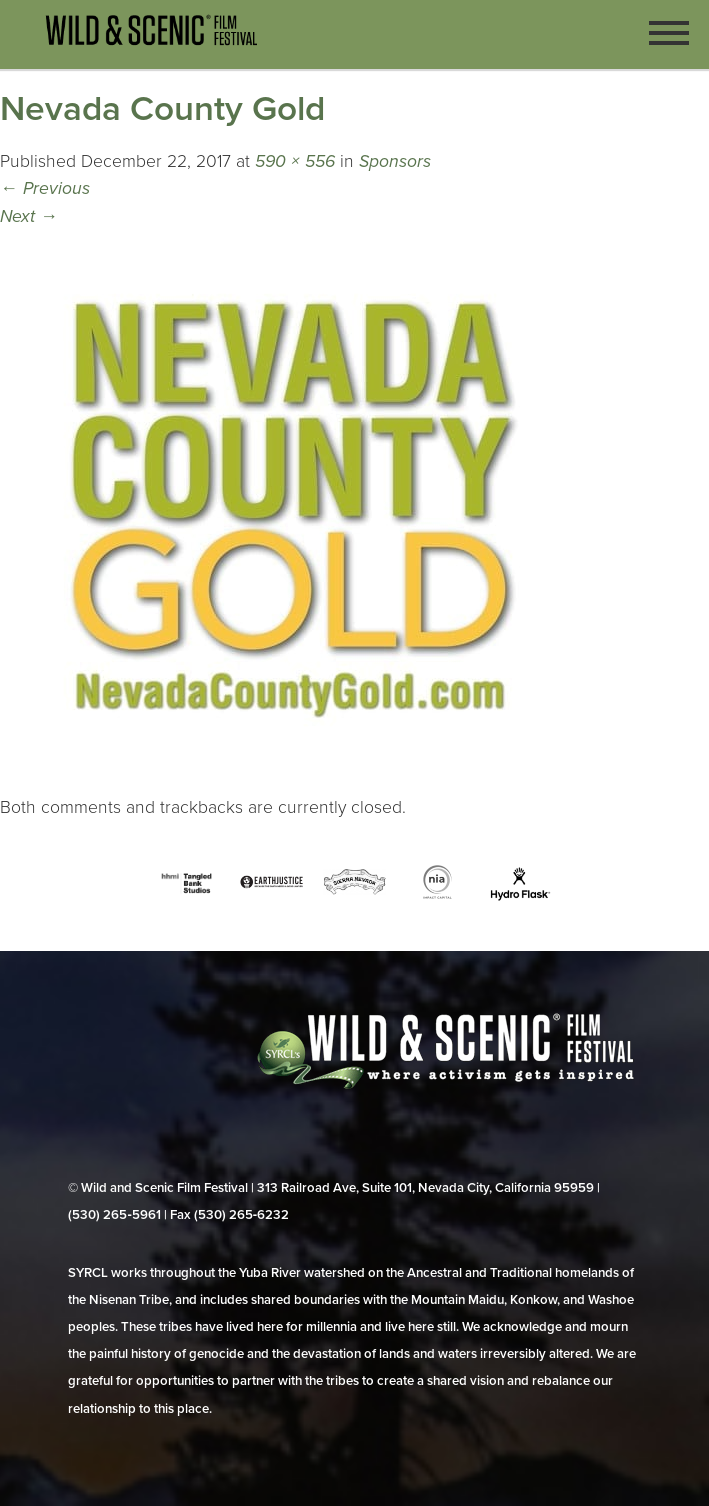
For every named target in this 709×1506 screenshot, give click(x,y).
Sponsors (395, 161)
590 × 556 (295, 161)
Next (29, 216)
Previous (45, 188)
